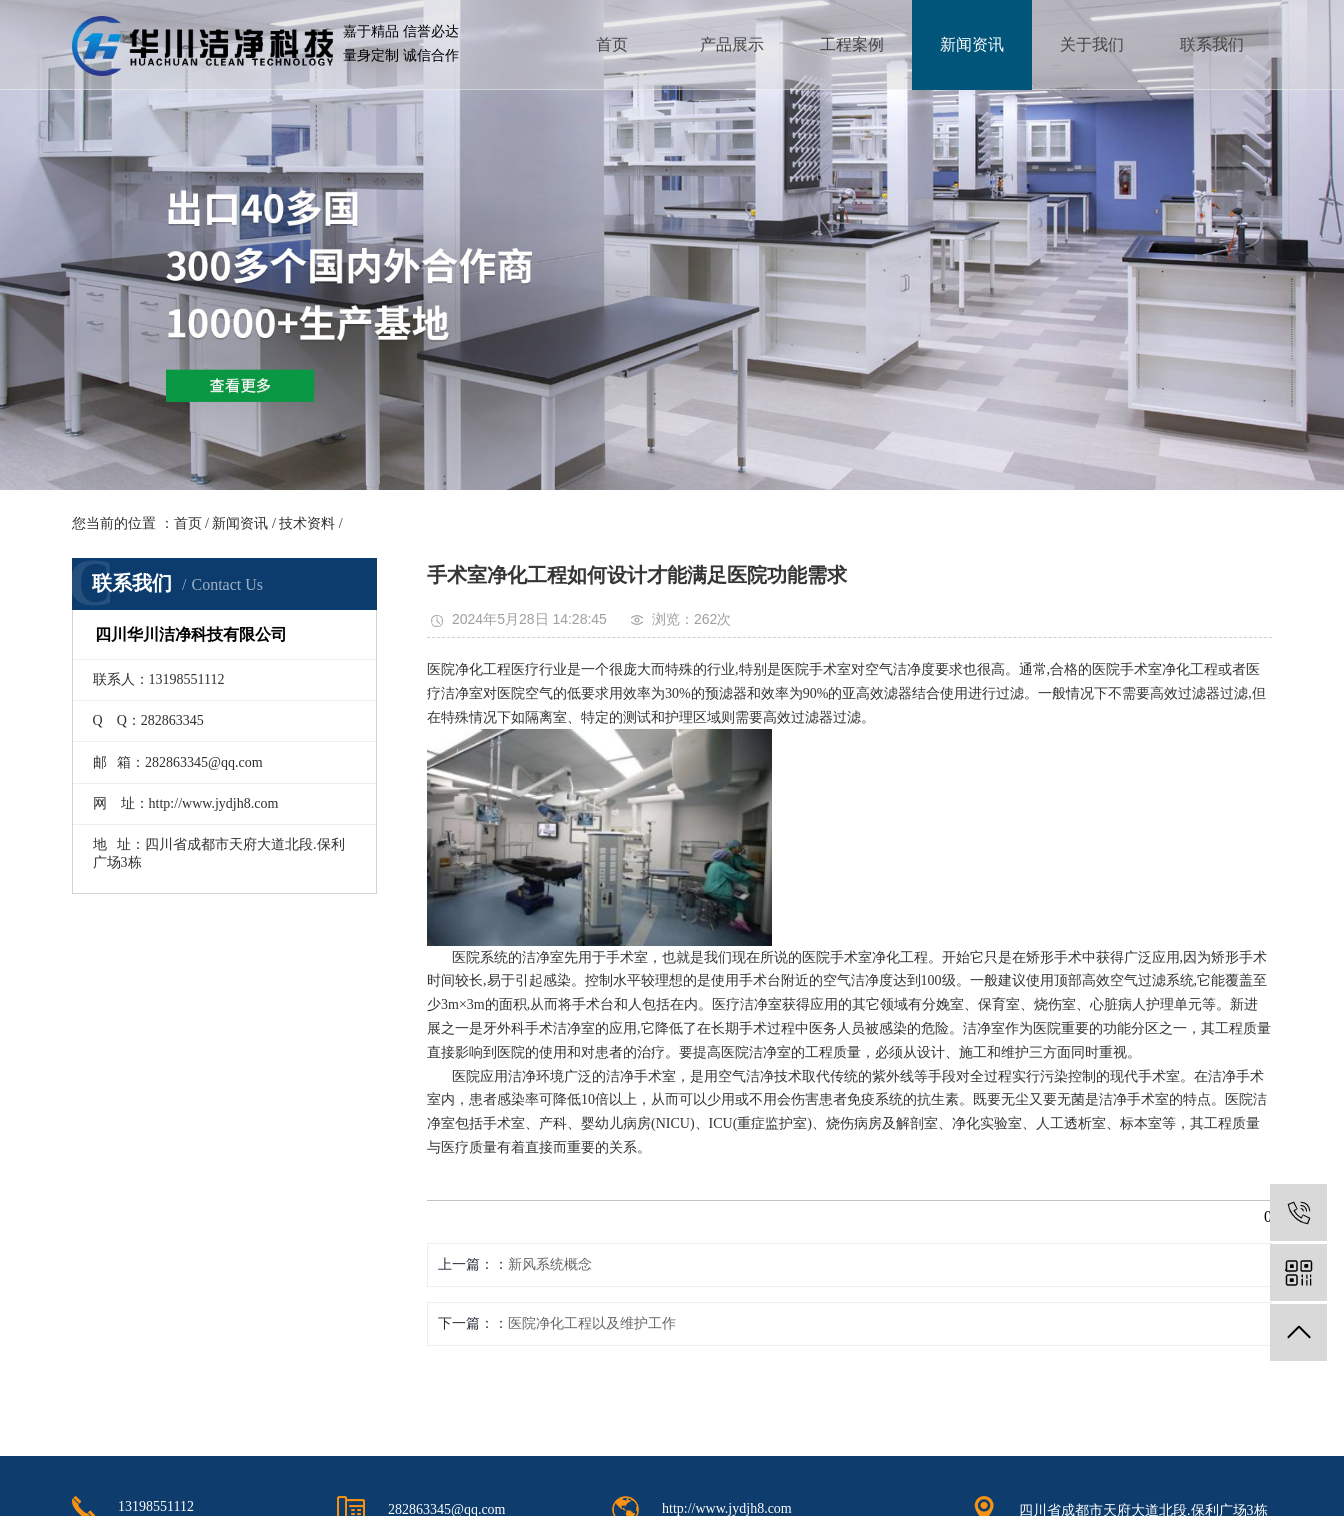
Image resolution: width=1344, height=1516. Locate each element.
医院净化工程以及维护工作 (592, 1323)
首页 (612, 44)
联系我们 (1212, 44)
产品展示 (732, 44)
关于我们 (1092, 44)
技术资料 (307, 523)
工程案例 (852, 44)
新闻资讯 (972, 44)
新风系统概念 (550, 1264)
